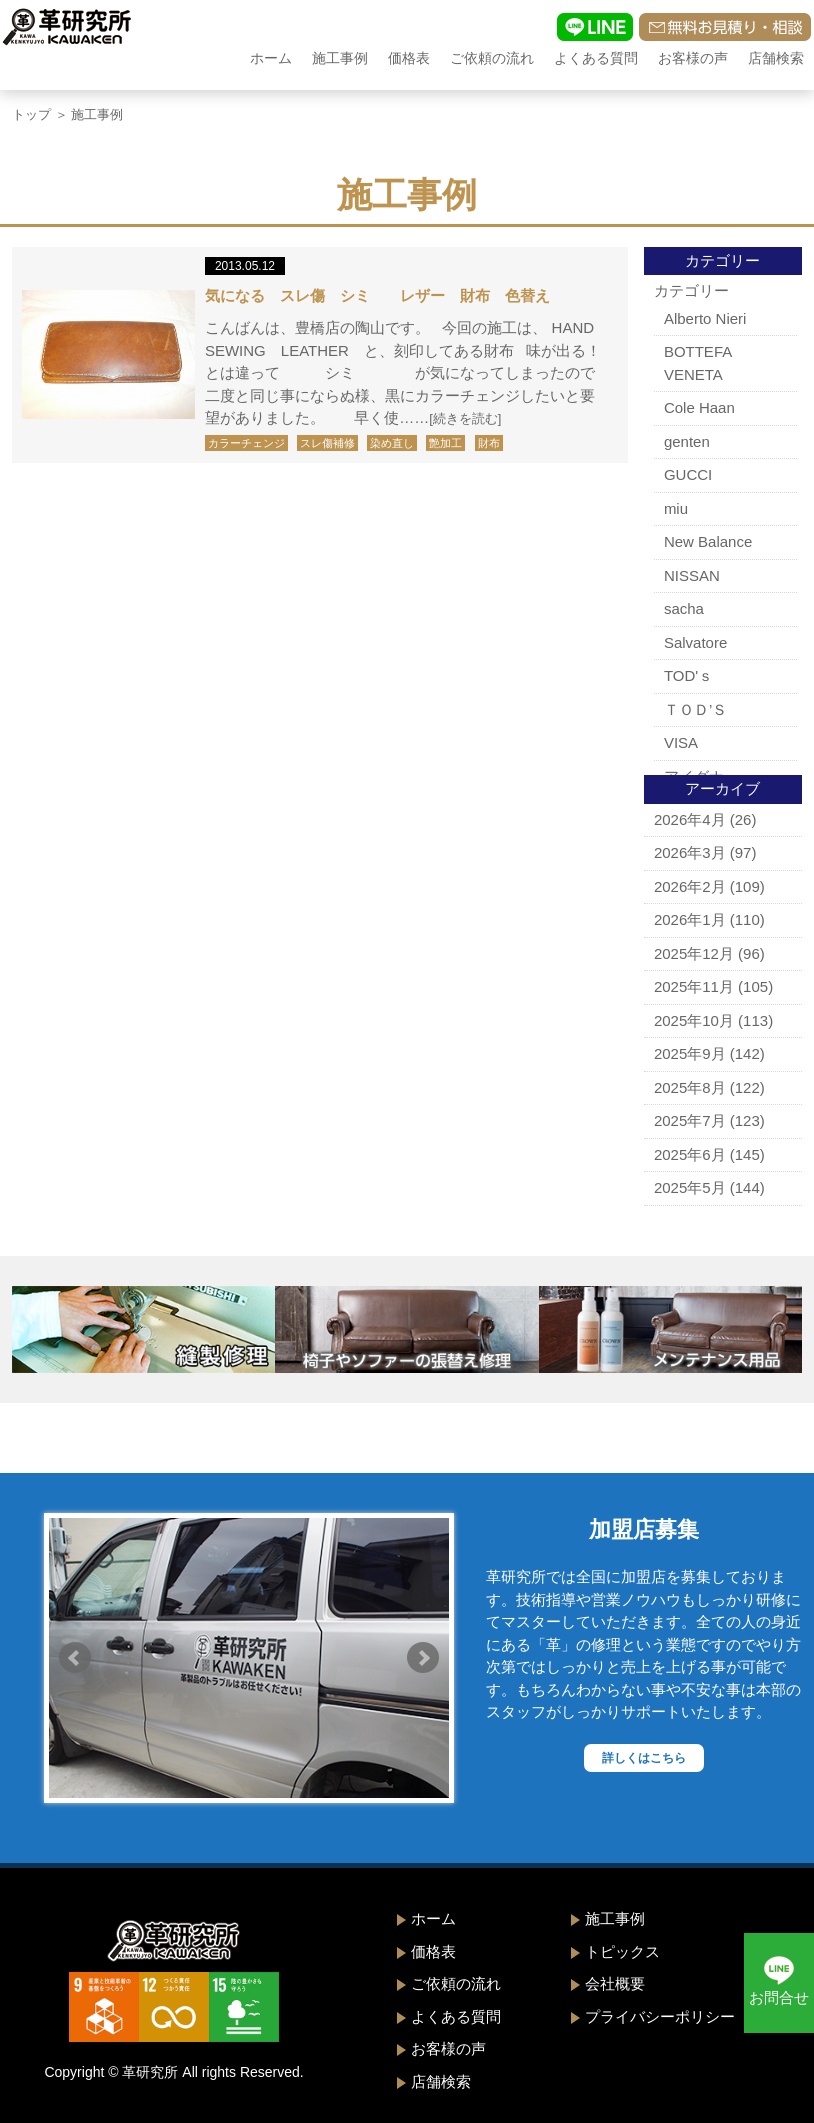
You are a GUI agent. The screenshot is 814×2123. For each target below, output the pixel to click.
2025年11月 (694, 986)
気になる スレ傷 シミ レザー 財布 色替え (377, 295)
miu (676, 508)
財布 (489, 443)
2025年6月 (690, 1154)
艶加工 (445, 443)
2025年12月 (694, 953)
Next (423, 1658)
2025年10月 (694, 1020)
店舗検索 (776, 58)
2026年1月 (690, 919)
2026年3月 (690, 852)
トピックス (622, 1951)
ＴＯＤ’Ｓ (695, 709)
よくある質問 (596, 58)
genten (687, 441)
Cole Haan (699, 407)
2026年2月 (690, 886)
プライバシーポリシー (660, 2016)
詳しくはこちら (644, 1758)
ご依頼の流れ (492, 58)
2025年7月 (690, 1120)
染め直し (392, 443)
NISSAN (692, 575)
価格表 (409, 58)
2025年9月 (690, 1053)
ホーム (271, 58)
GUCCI (688, 474)
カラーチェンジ (246, 443)
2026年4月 (690, 819)
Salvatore (695, 642)
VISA (681, 742)
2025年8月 (690, 1087)
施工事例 (340, 58)
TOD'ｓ (688, 675)
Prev (75, 1658)
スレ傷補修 (327, 443)
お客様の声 (693, 58)
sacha (684, 608)
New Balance (708, 541)
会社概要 (615, 1983)
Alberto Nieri (705, 318)
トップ (31, 114)
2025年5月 (690, 1187)
